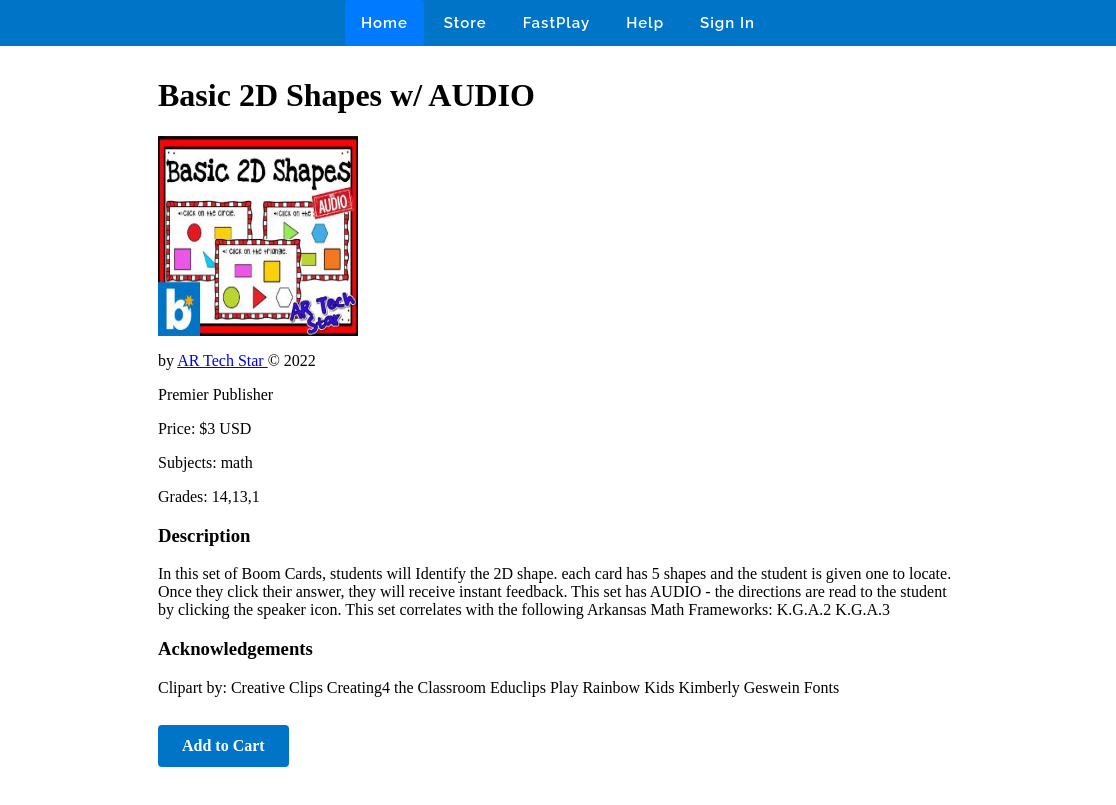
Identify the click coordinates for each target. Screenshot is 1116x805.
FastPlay (557, 23)
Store (465, 23)
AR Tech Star (222, 360)
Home (384, 23)
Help (645, 23)
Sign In (727, 23)
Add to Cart (223, 745)
